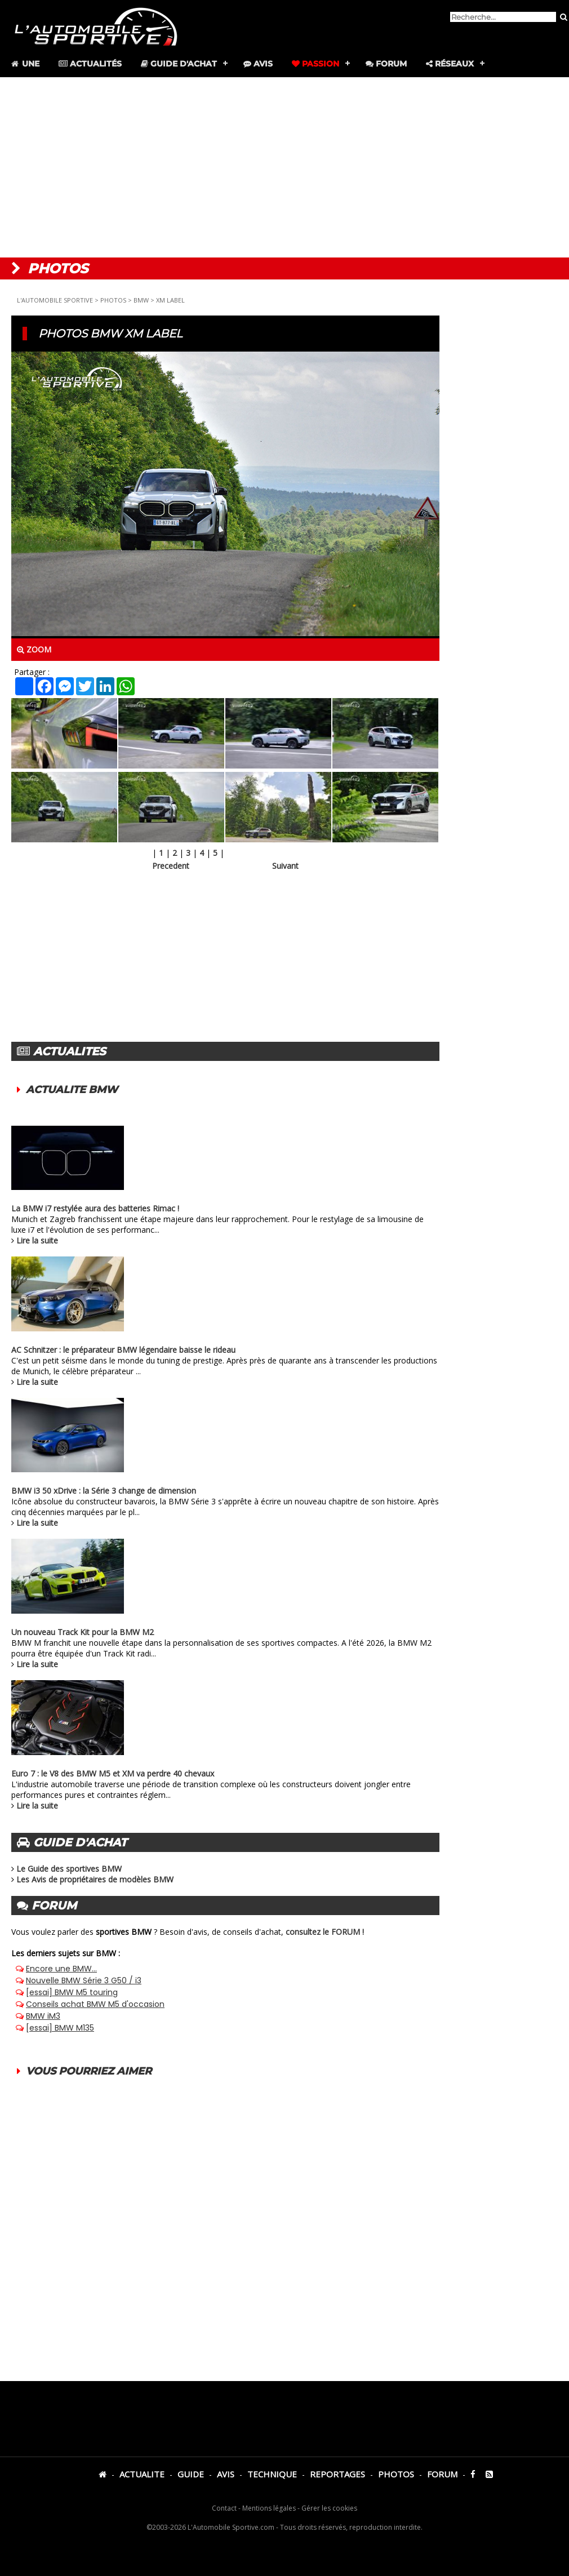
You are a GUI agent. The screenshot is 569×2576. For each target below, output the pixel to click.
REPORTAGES (337, 2474)
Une (24, 64)
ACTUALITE (142, 2474)
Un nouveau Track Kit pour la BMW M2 (82, 1632)
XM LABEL (170, 300)
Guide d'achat (179, 64)
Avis (258, 64)
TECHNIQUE (272, 2474)
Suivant (285, 865)
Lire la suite (37, 1240)
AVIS (225, 2474)
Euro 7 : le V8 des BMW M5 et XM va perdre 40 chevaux (112, 1773)
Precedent (170, 865)
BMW (141, 300)
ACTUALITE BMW (72, 1089)
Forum (386, 64)
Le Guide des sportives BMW (69, 1868)
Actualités (90, 64)
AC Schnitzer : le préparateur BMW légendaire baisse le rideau (123, 1349)
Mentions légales (269, 2508)
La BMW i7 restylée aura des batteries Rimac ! (95, 1208)
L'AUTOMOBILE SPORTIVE (55, 300)
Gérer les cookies (329, 2508)
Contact (224, 2508)
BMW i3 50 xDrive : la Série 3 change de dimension (103, 1490)
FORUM (442, 2474)
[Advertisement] (284, 167)
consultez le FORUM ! (325, 1931)
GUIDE (190, 2474)
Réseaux (450, 64)
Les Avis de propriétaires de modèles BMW (95, 1879)
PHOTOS (113, 300)
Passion (315, 64)
